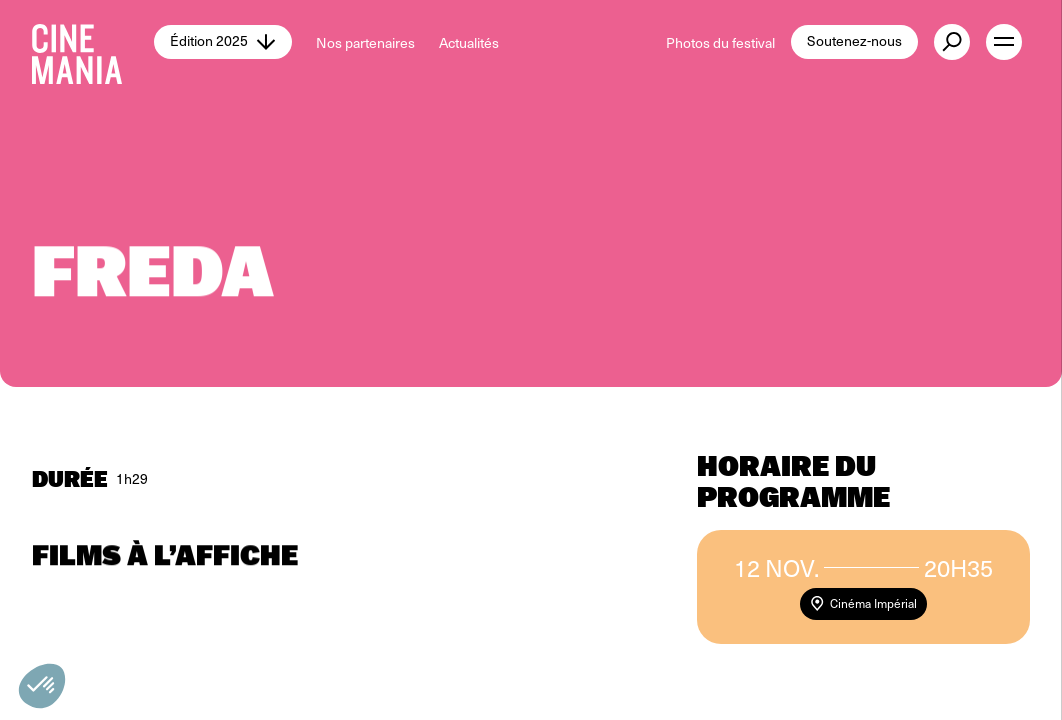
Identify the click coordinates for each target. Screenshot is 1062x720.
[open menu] (1004, 42)
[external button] (952, 42)
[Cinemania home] (93, 42)
